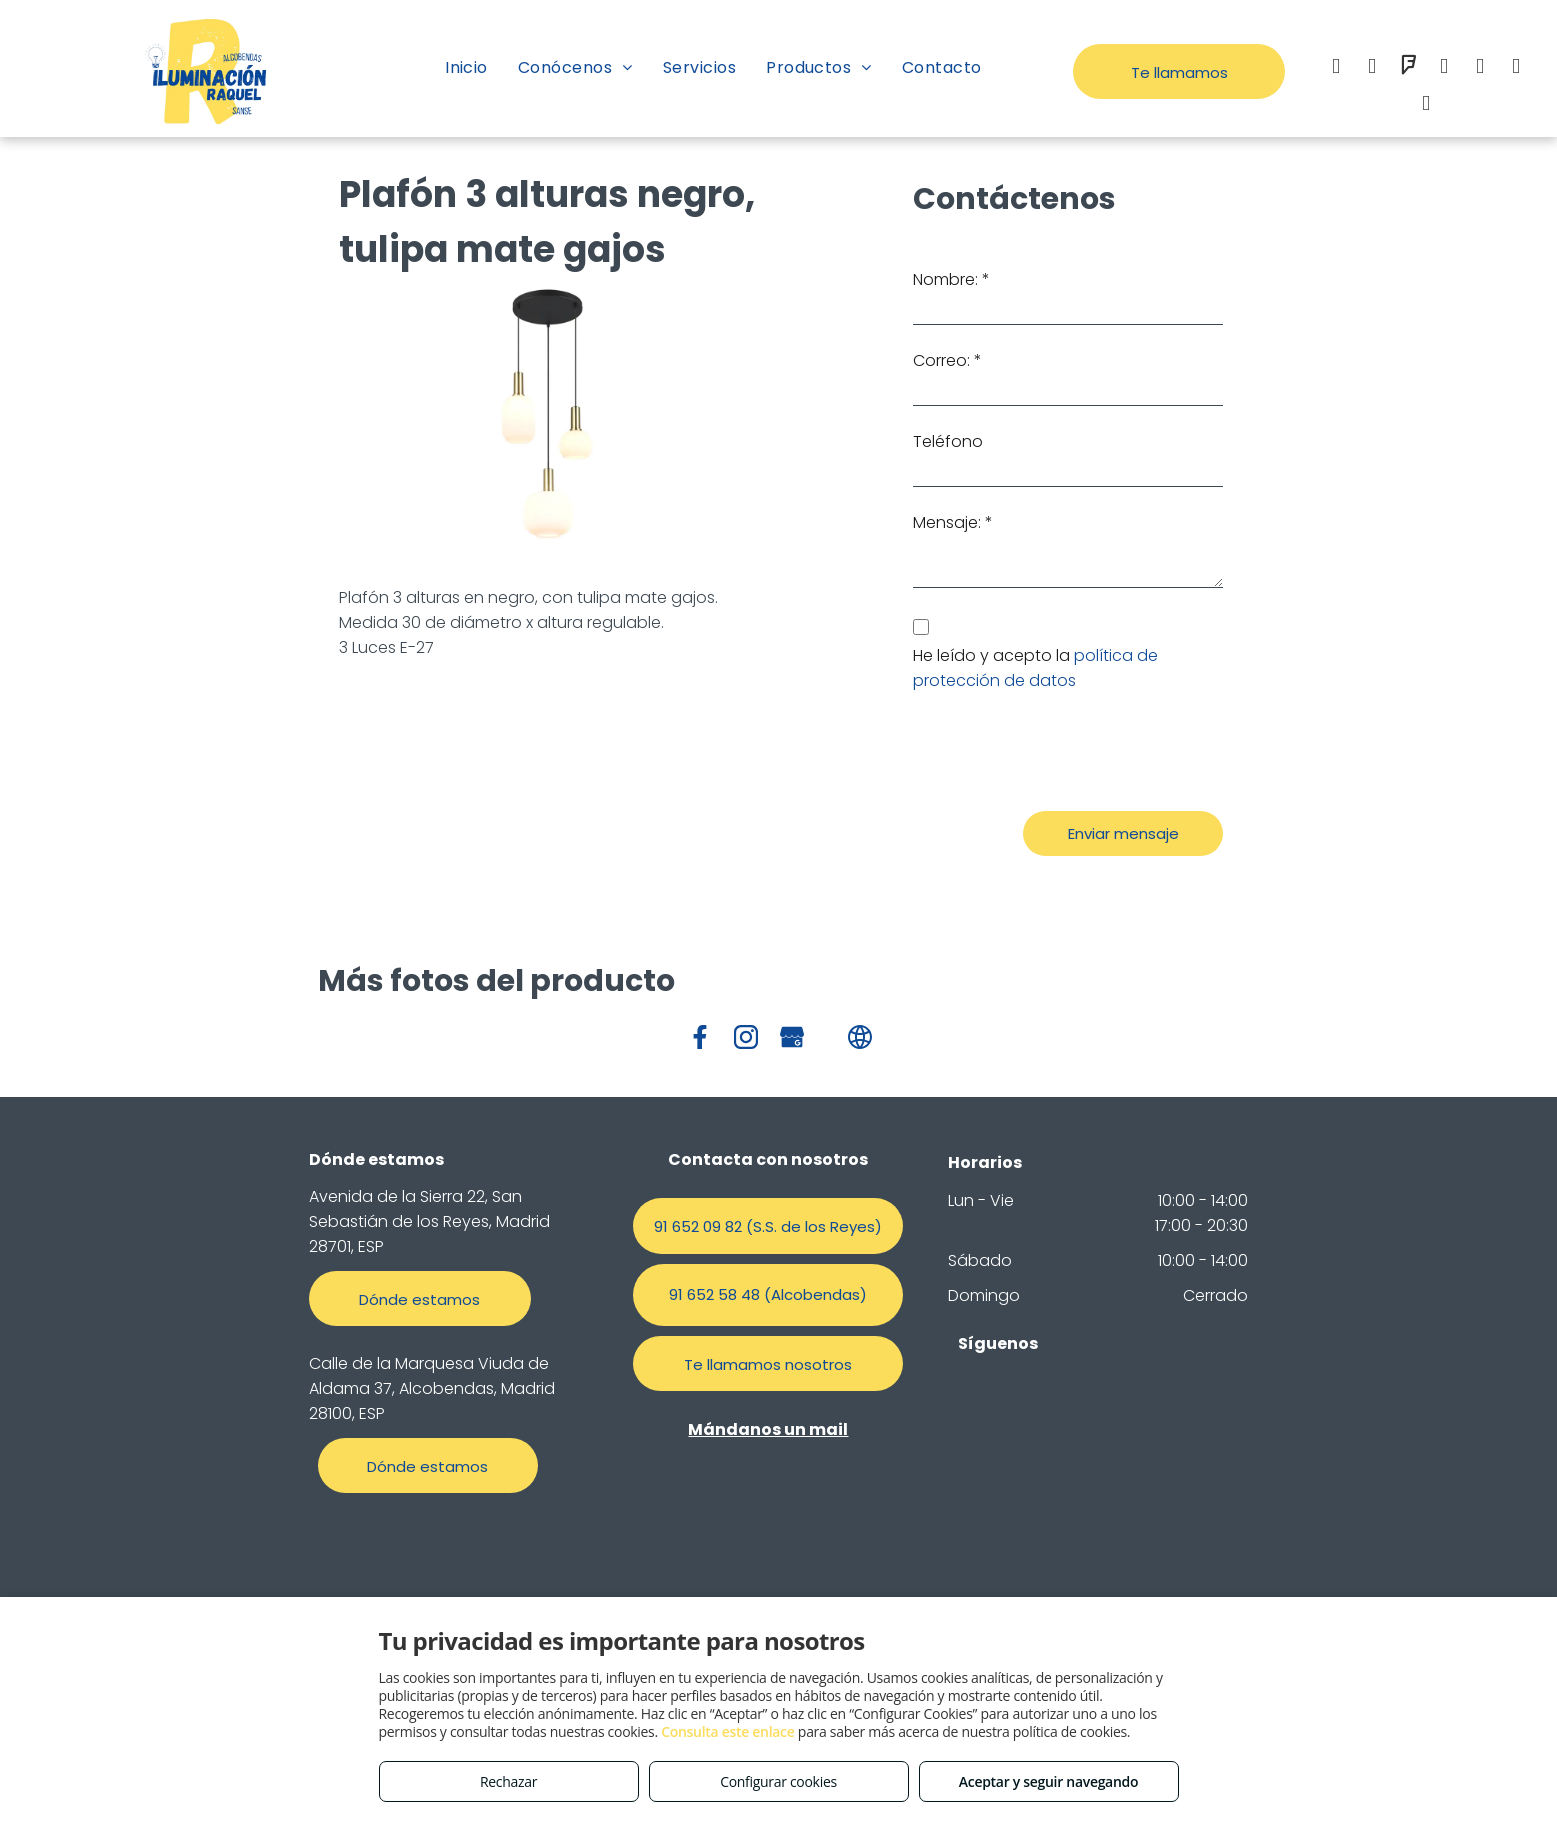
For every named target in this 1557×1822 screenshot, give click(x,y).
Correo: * (947, 360)
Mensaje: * (953, 522)
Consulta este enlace (727, 1731)
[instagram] (1372, 68)
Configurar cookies (778, 1781)
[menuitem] (466, 67)
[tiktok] (1426, 105)
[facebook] (1336, 68)
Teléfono (948, 441)
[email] (1444, 68)
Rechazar (508, 1781)
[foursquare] (1408, 68)
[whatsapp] (1480, 68)
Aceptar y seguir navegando (1048, 1781)
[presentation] (1065, 752)
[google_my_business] (1516, 68)
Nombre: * (951, 279)
